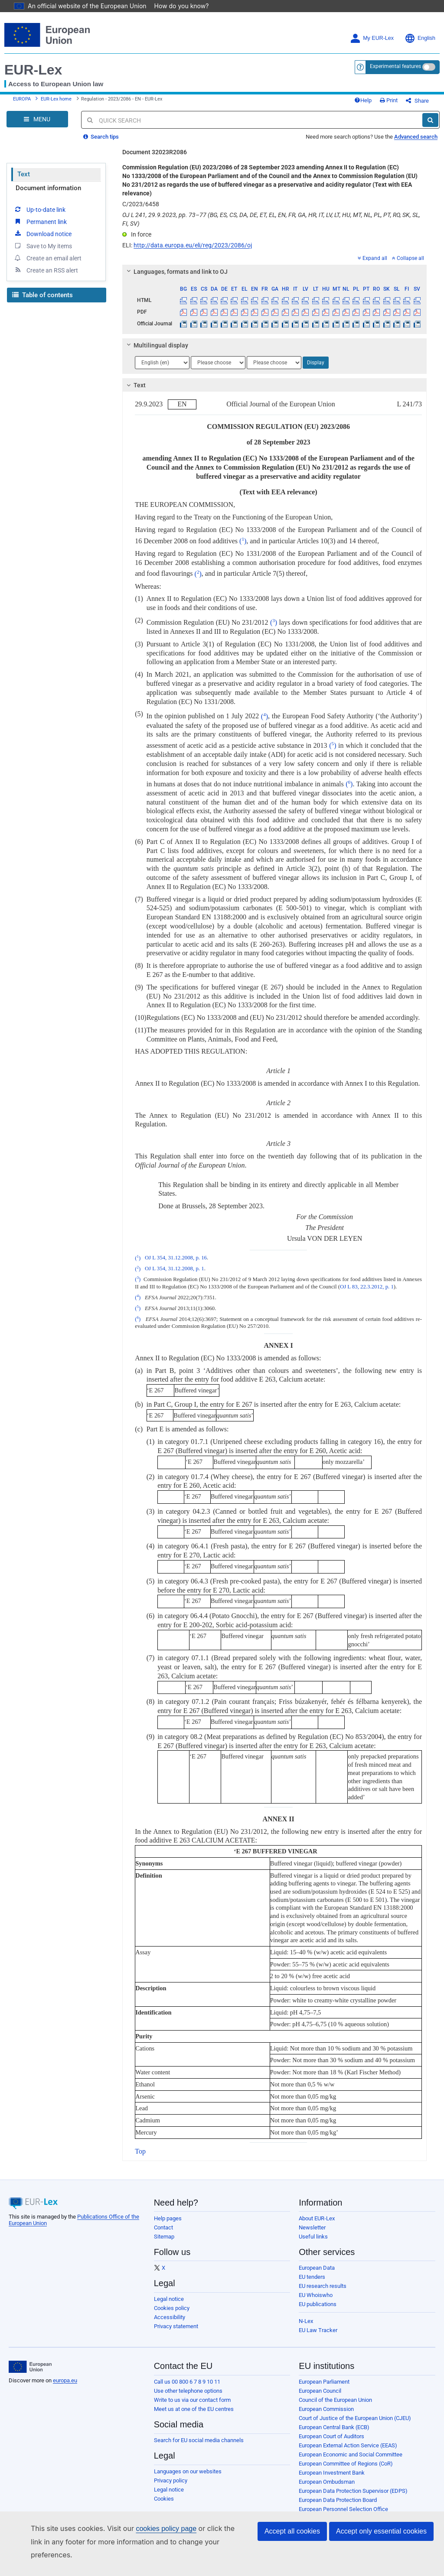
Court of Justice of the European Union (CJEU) (355, 2412)
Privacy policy (170, 2475)
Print (403, 91)
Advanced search (415, 131)
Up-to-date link (39, 203)
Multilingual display (156, 339)
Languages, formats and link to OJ (176, 266)
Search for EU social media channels (199, 2434)
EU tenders (312, 2271)
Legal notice (169, 2293)
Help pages (168, 2212)
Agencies (310, 2521)
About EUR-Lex (317, 2212)
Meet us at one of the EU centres (194, 2403)
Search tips (101, 131)
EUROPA (22, 90)
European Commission (326, 2403)
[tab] (274, 266)
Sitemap (164, 2231)
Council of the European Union (335, 2394)
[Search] (430, 114)
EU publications (317, 2298)
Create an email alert (47, 252)
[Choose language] (162, 356)
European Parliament (324, 2376)
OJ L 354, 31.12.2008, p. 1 (174, 1263)
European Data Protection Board (338, 2494)
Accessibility (169, 2311)
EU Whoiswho (316, 2289)
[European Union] (30, 2361)
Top (140, 2145)
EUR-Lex (33, 57)
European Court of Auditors (331, 2430)
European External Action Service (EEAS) (348, 2439)
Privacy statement (176, 2320)
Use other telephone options (188, 2385)
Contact (163, 2222)
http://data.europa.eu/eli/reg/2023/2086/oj (193, 239)
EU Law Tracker (318, 2324)
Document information (48, 182)
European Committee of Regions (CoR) (346, 2458)
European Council (320, 2385)
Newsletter (312, 2222)
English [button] (420, 26)
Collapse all (408, 253)
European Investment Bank (332, 2467)
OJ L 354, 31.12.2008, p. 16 (176, 1252)
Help (377, 91)
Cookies (164, 2493)
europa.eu (65, 2375)
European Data (317, 2262)
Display (315, 357)
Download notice (42, 228)
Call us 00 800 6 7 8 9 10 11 (187, 2376)
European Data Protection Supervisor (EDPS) (353, 2485)
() (242, 535)
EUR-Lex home (56, 90)
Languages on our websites (188, 2465)
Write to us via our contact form (192, 2394)
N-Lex (306, 2315)
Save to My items (42, 240)
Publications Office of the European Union (349, 2512)
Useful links (313, 2231)
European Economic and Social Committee (350, 2449)
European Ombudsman (327, 2476)
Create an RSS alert (45, 264)
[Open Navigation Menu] (37, 113)
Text (23, 168)
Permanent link (40, 215)
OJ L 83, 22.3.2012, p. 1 (367, 1281)
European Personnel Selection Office (343, 2503)
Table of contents (42, 289)
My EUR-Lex (372, 26)
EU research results (322, 2280)
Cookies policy (171, 2302)
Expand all (372, 253)
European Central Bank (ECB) (334, 2421)
